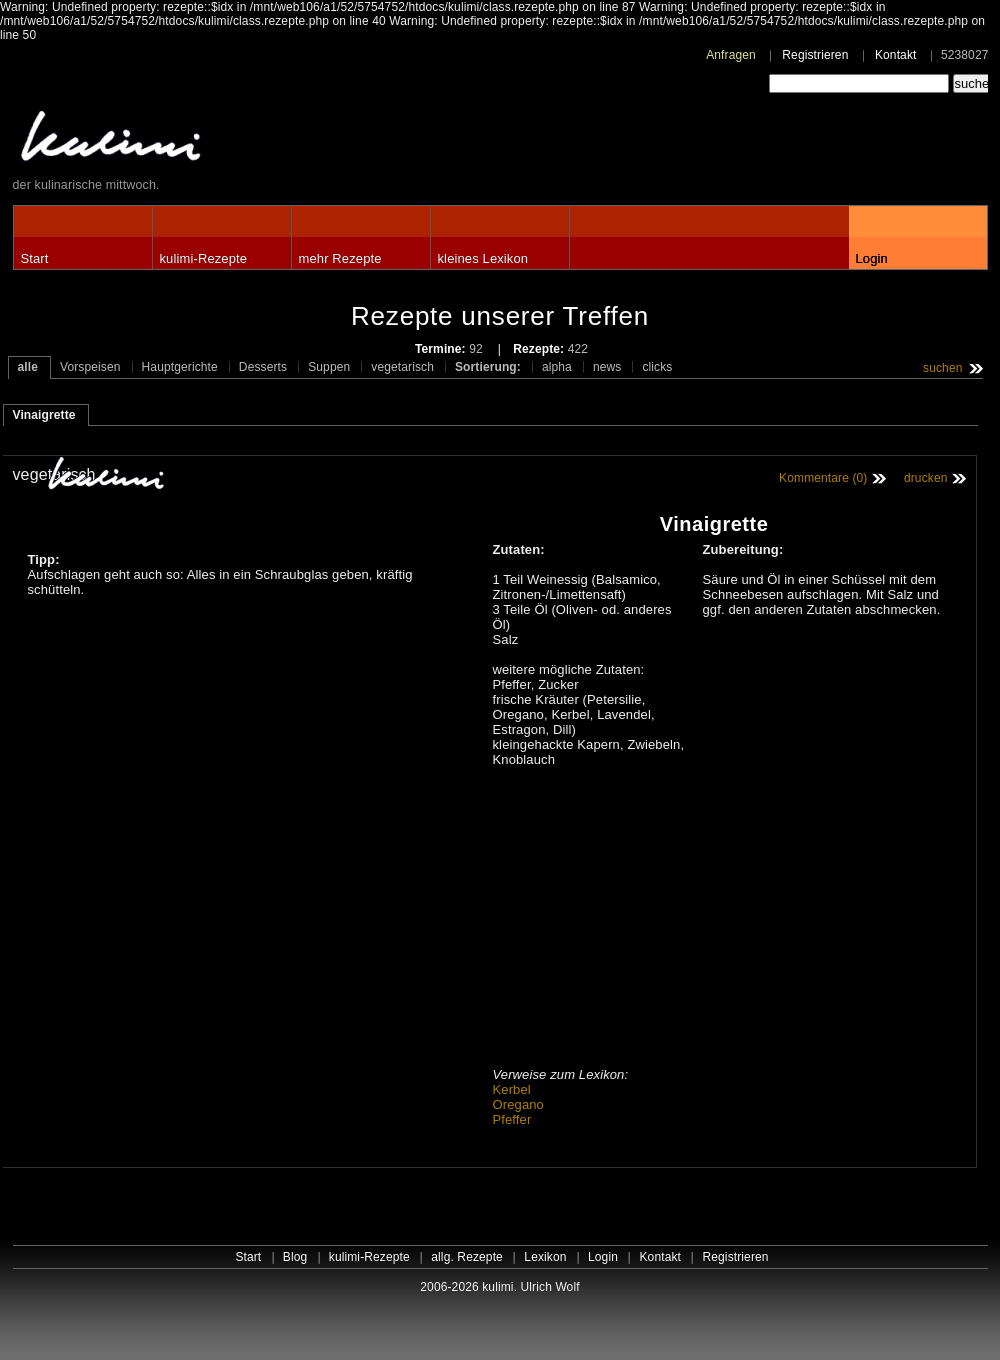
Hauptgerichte (180, 367)
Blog (295, 1257)
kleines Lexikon (483, 258)
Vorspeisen (90, 367)
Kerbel (512, 1089)
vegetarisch (402, 367)
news (607, 367)
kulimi (203, 140)
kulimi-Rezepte (204, 258)
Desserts (263, 367)
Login (872, 258)
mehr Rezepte (340, 258)
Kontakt (896, 55)
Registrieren (815, 55)
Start (35, 258)
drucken (926, 478)
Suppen (329, 367)
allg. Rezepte (467, 1257)
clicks (657, 367)
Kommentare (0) (823, 478)
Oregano (518, 1104)
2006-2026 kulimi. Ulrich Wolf (499, 1287)
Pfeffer (512, 1119)
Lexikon (545, 1257)
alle (28, 367)
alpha (557, 367)
